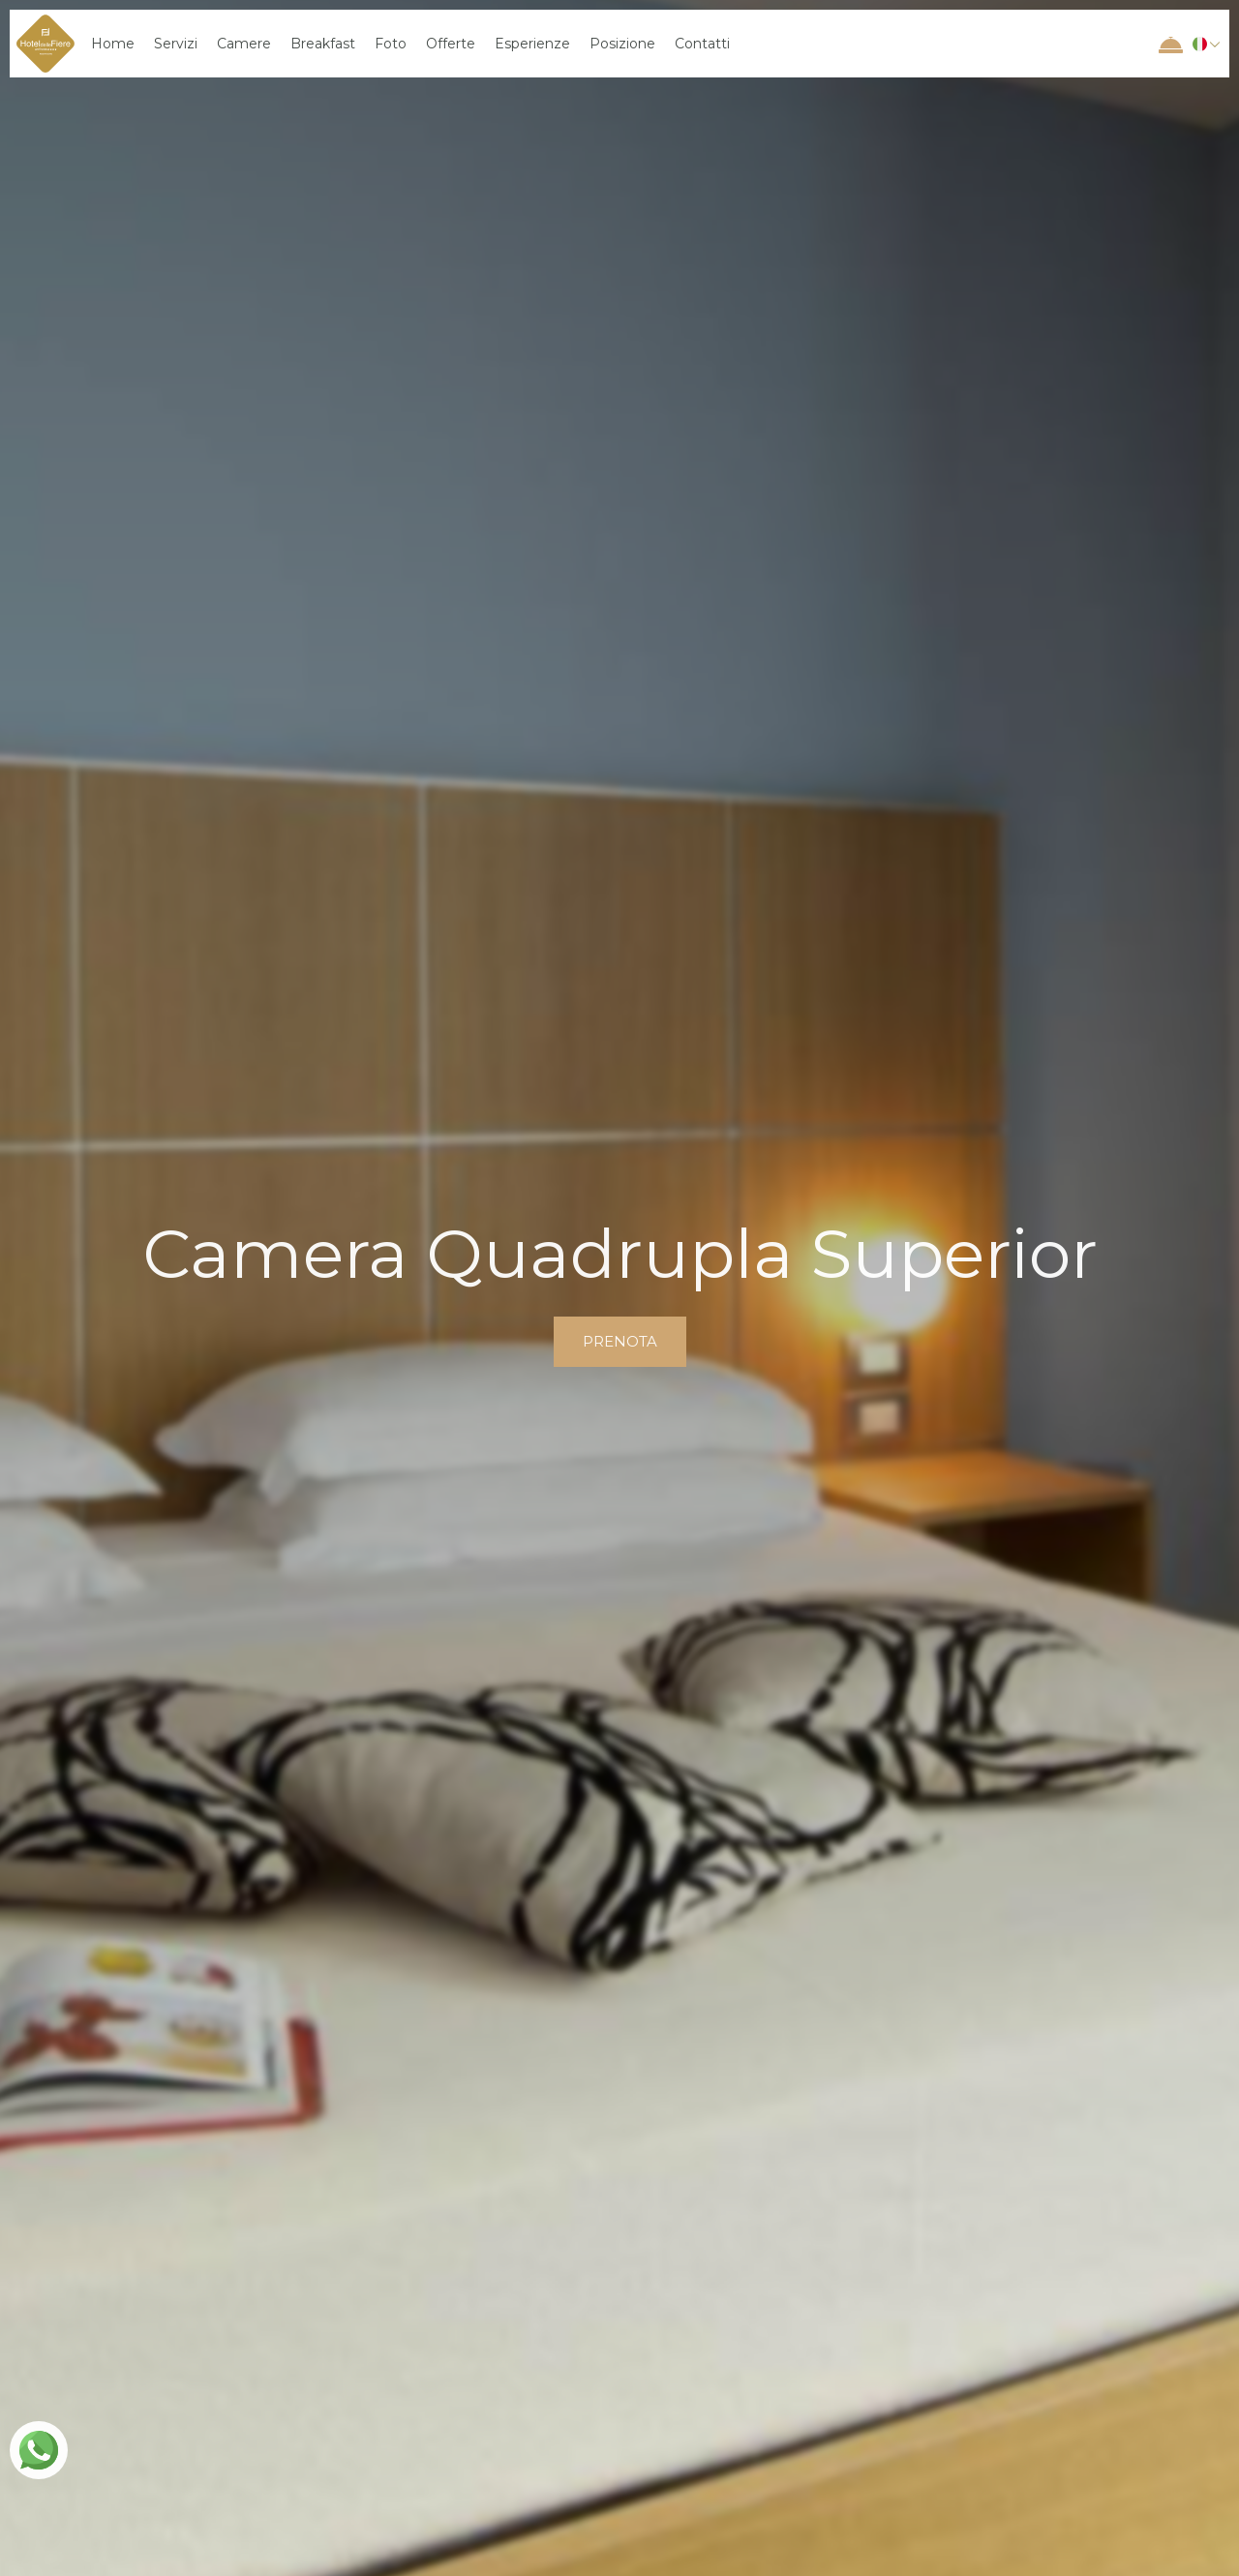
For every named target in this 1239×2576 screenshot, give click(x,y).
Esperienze (532, 43)
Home (113, 43)
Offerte (450, 43)
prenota (620, 1341)
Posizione (622, 43)
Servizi (175, 43)
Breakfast (322, 43)
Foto (391, 43)
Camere (244, 43)
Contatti (702, 43)
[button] (1204, 44)
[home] (45, 44)
